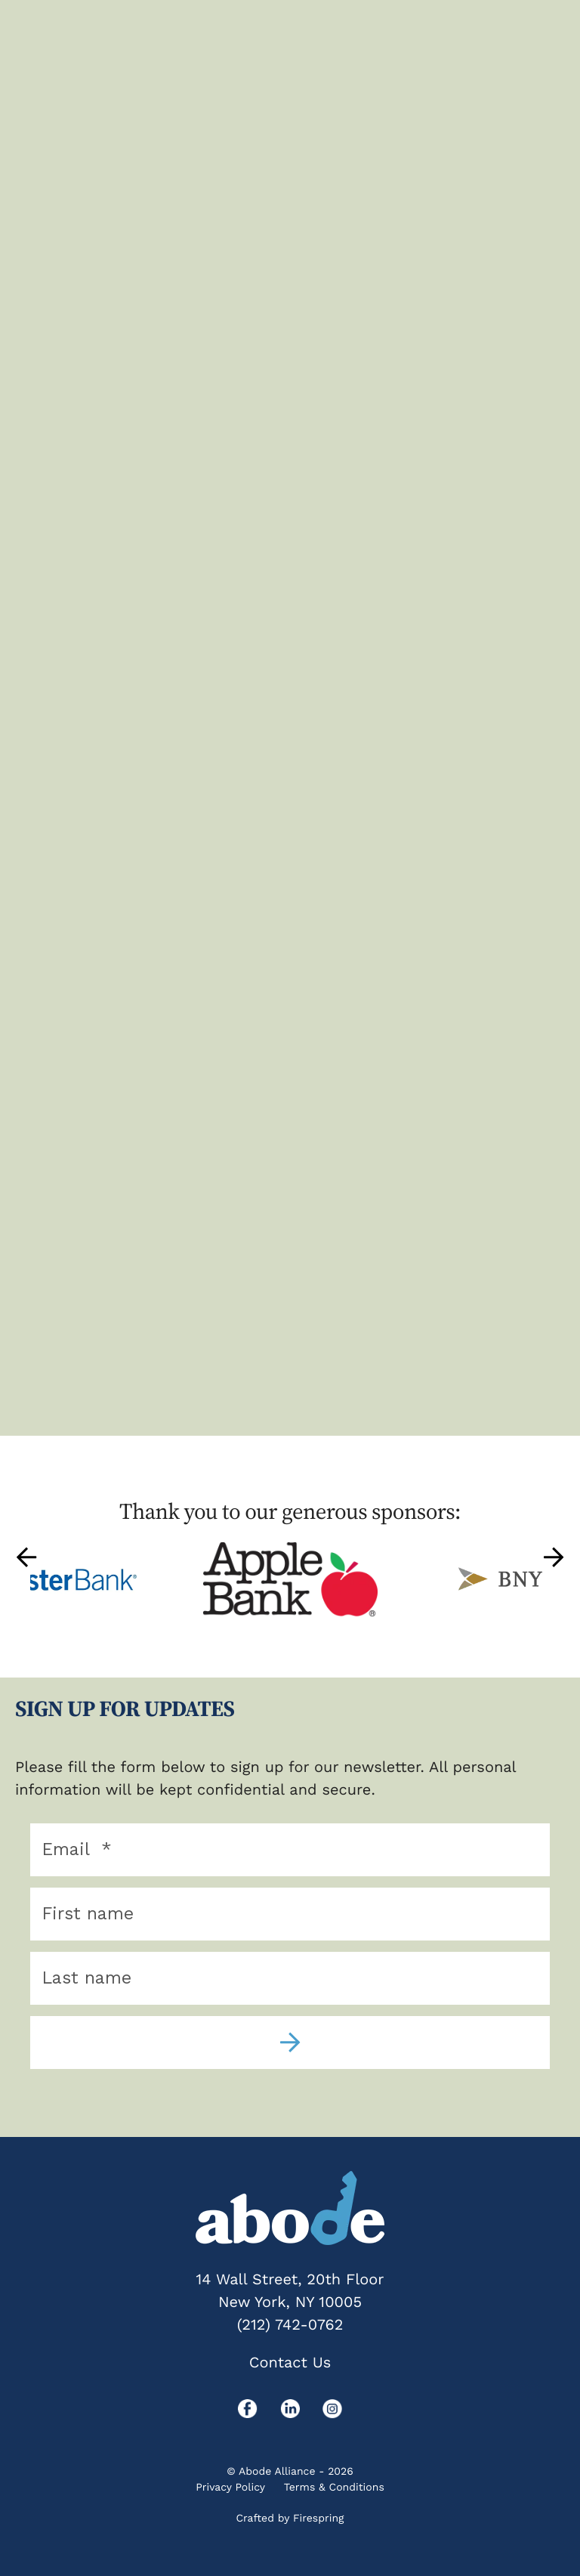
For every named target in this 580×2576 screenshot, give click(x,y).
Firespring (318, 2519)
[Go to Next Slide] (553, 1556)
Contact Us (290, 2362)
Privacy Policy (230, 2488)
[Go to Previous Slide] (26, 1556)
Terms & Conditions (334, 2488)
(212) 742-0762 (290, 2324)
